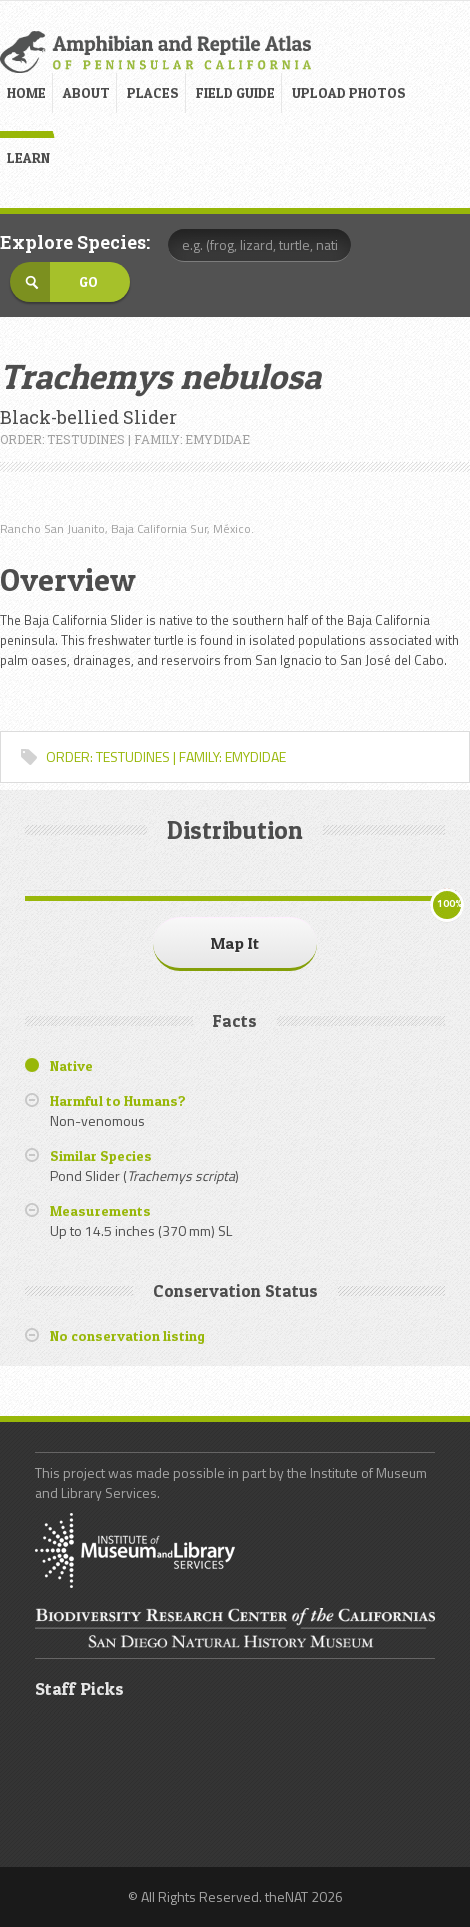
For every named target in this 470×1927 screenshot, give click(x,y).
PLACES (153, 92)
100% (449, 903)
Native (71, 1065)
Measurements (100, 1210)
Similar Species (101, 1155)
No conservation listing (127, 1335)
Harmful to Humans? (118, 1100)
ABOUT (86, 92)
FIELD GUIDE (235, 92)
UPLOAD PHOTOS (349, 92)
